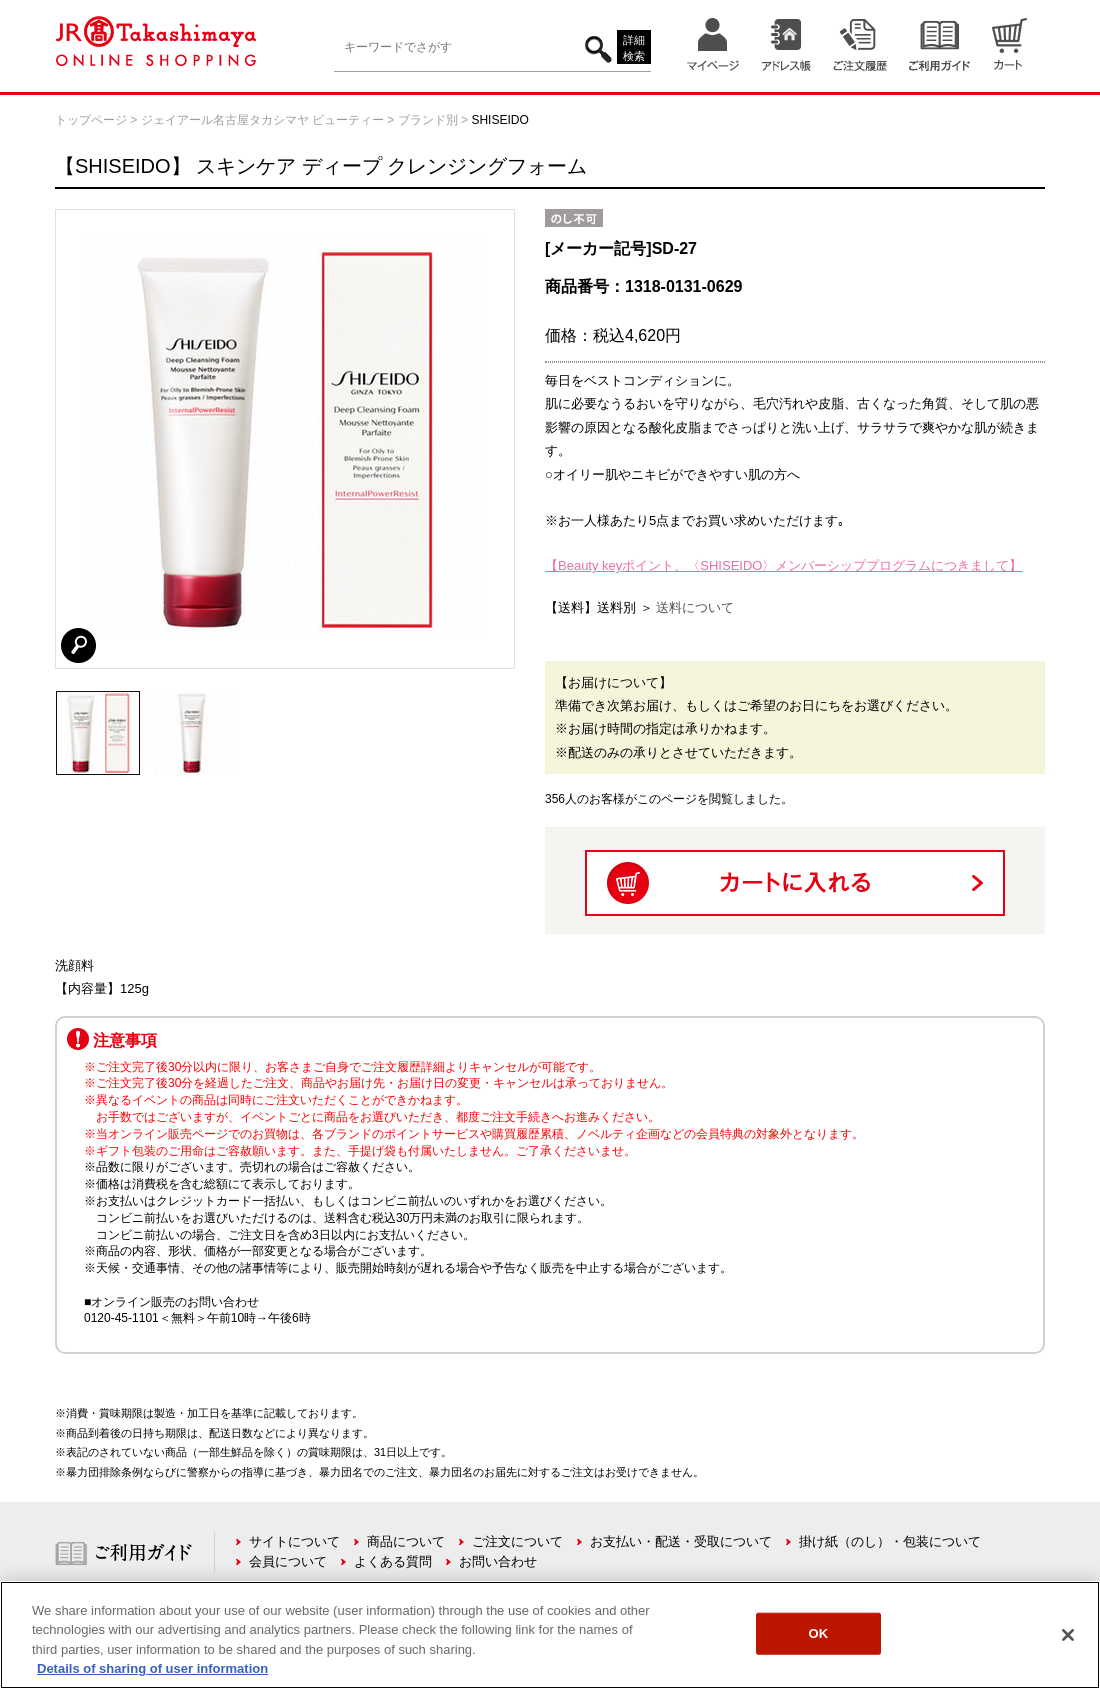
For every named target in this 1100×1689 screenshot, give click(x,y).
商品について (406, 1541)
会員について (288, 1561)
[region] (550, 1635)
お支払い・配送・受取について (681, 1541)
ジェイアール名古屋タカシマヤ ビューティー (262, 120)
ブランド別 (428, 120)
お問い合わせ (498, 1561)
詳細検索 (634, 48)
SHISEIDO (499, 120)
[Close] (1068, 1635)
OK (819, 1633)
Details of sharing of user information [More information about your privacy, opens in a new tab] (152, 1668)
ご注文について (517, 1541)
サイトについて (294, 1541)
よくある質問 (393, 1561)
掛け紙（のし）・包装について (890, 1541)
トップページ (91, 120)
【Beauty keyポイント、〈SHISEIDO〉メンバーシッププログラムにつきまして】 (783, 565)
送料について (695, 607)
